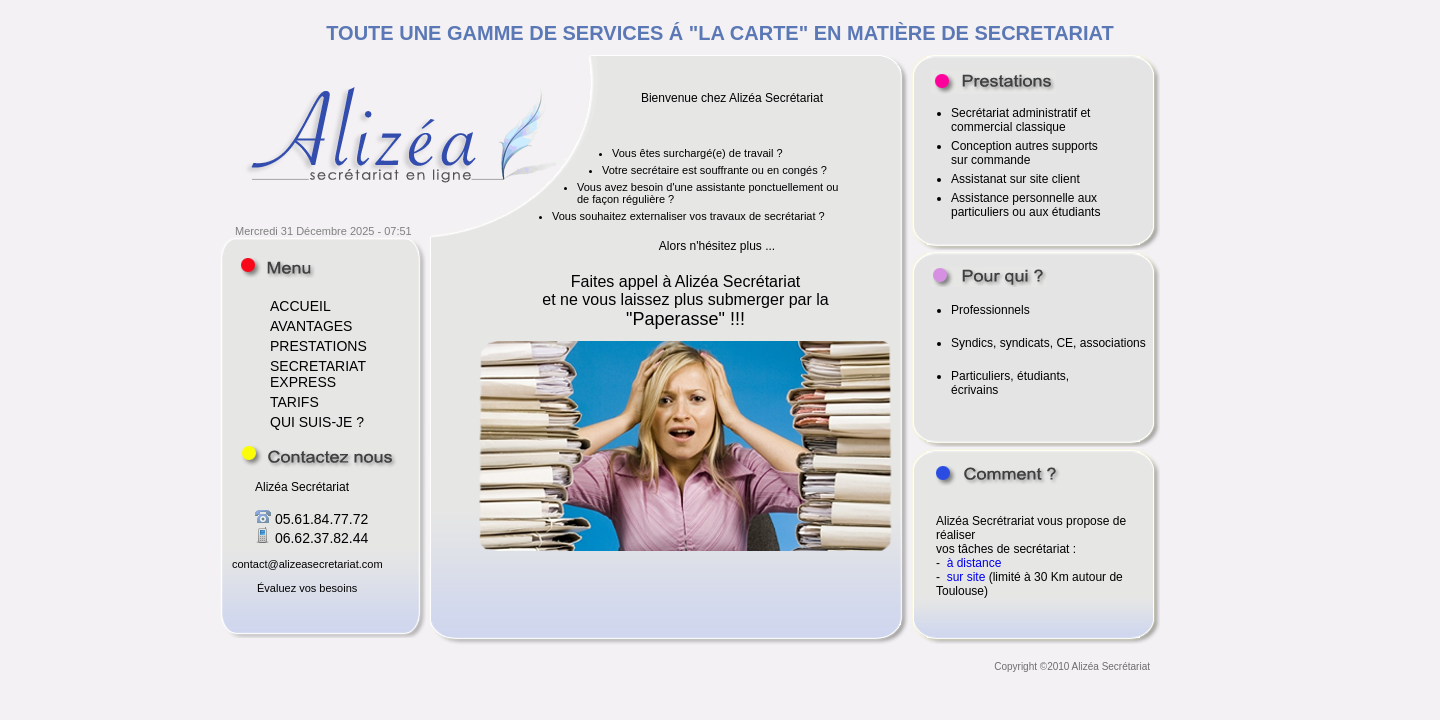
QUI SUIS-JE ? (317, 422)
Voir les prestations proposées (993, 82)
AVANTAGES (311, 326)
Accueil (278, 267)
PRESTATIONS (318, 346)
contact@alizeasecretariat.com (307, 564)
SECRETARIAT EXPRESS (318, 374)
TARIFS (294, 402)
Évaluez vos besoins (307, 588)
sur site (968, 577)
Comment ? (995, 475)
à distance (974, 563)
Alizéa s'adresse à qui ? (989, 277)
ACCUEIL (300, 306)
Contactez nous (318, 457)
